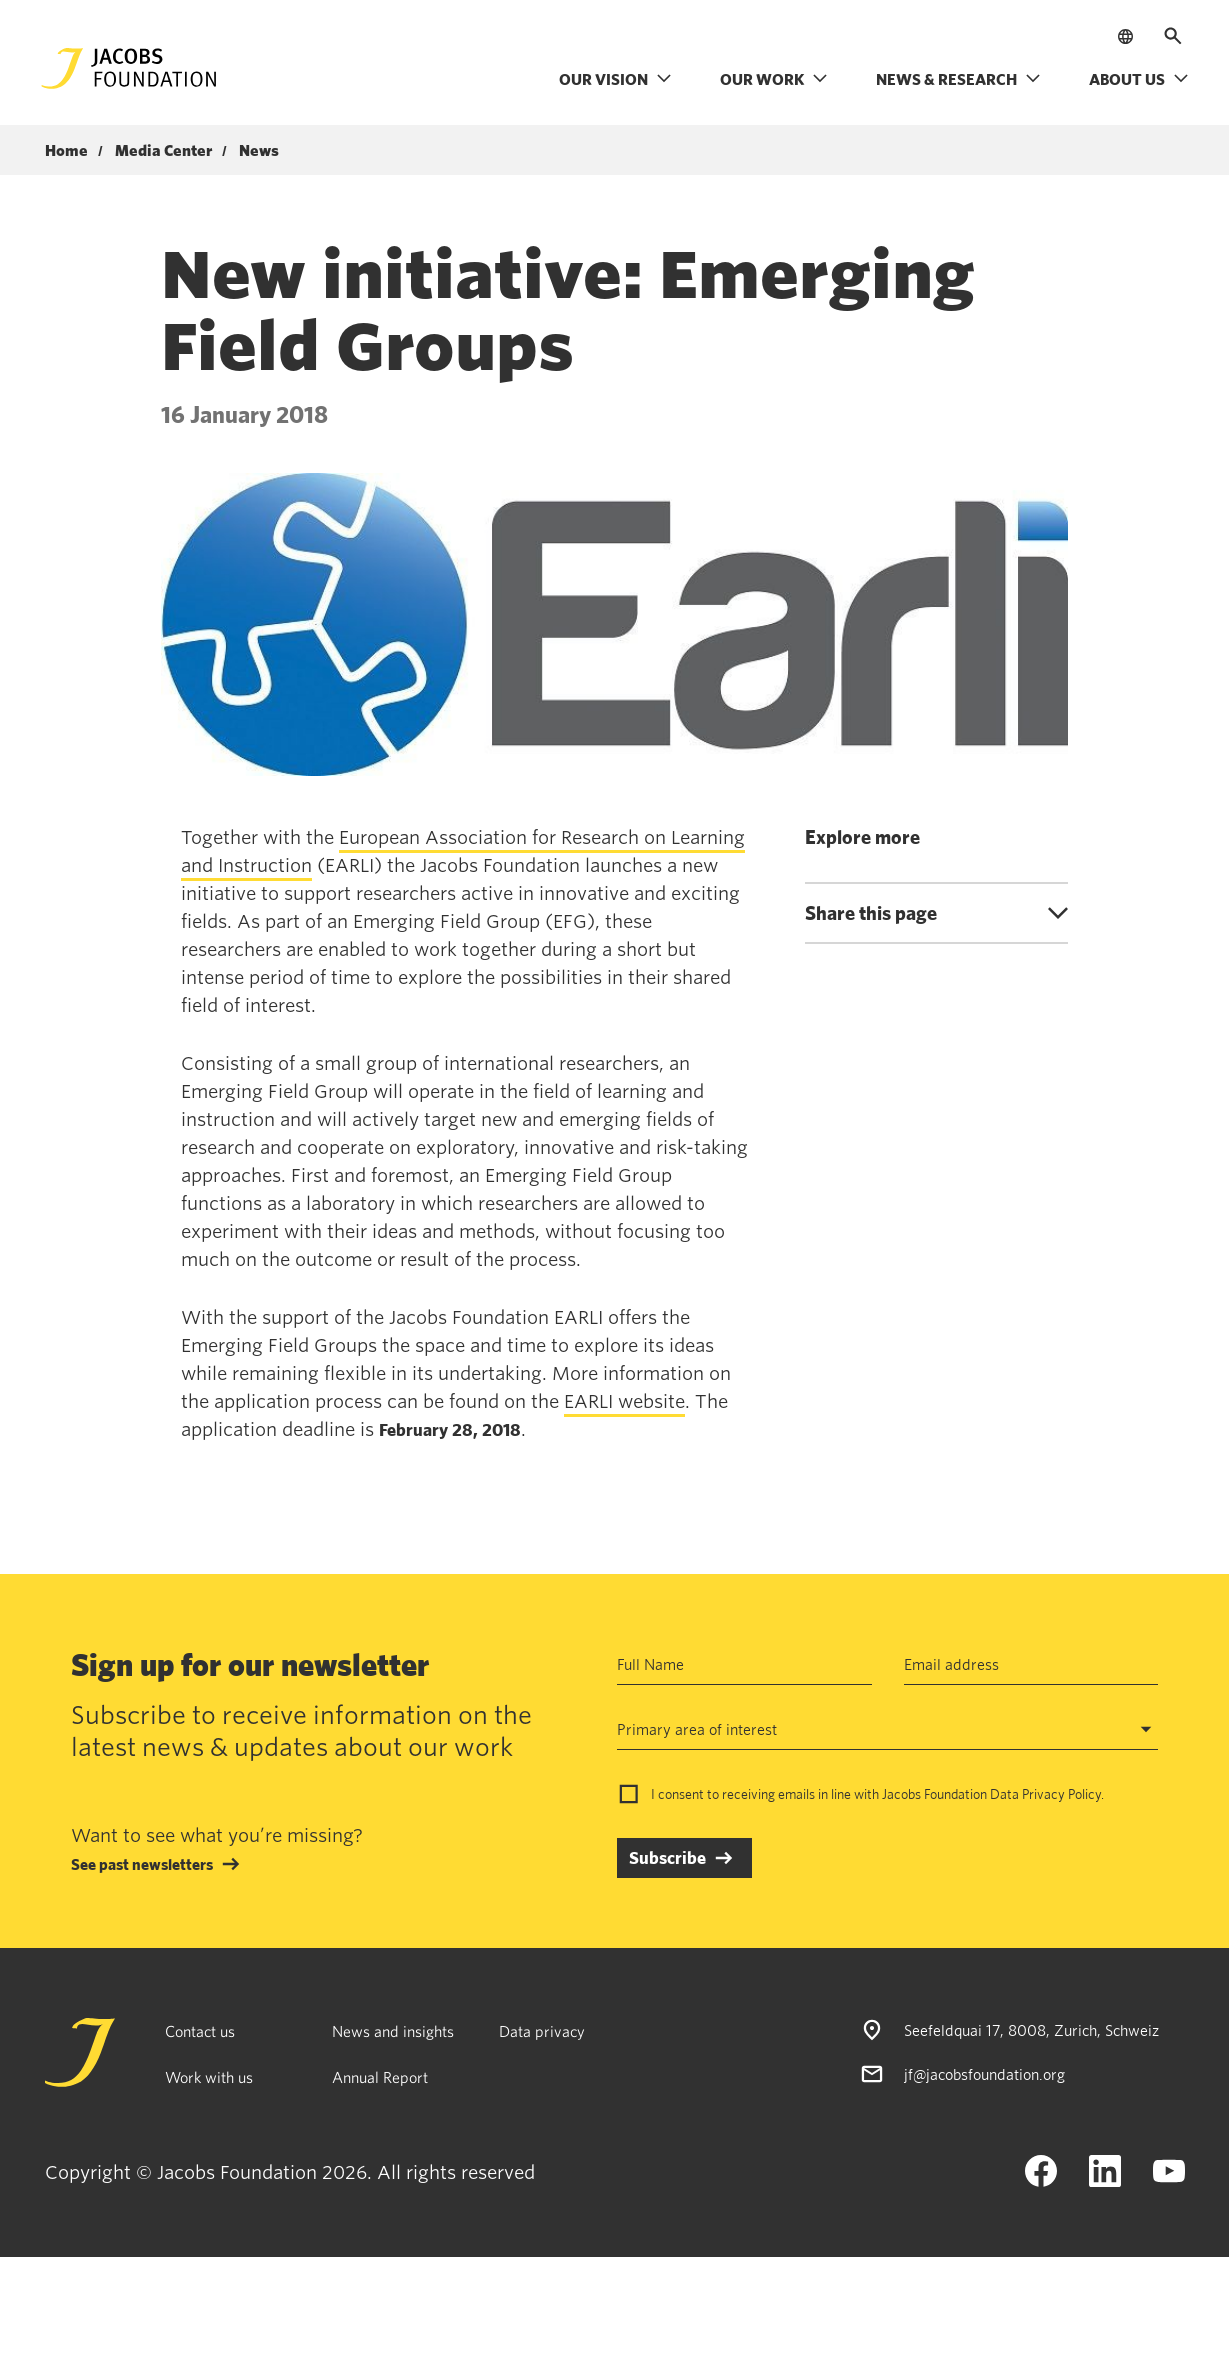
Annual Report (380, 2077)
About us (1139, 79)
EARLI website (624, 1401)
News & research (958, 79)
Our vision (615, 79)
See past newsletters (142, 1864)
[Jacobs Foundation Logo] (129, 68)
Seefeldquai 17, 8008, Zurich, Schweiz (1031, 2030)
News (259, 151)
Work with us (209, 2077)
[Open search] (1173, 36)
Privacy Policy (1061, 1794)
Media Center (163, 151)
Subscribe (667, 1857)
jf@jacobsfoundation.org (984, 2074)
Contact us (200, 2031)
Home (66, 151)
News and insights (393, 2031)
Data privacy (542, 2031)
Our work (774, 79)
